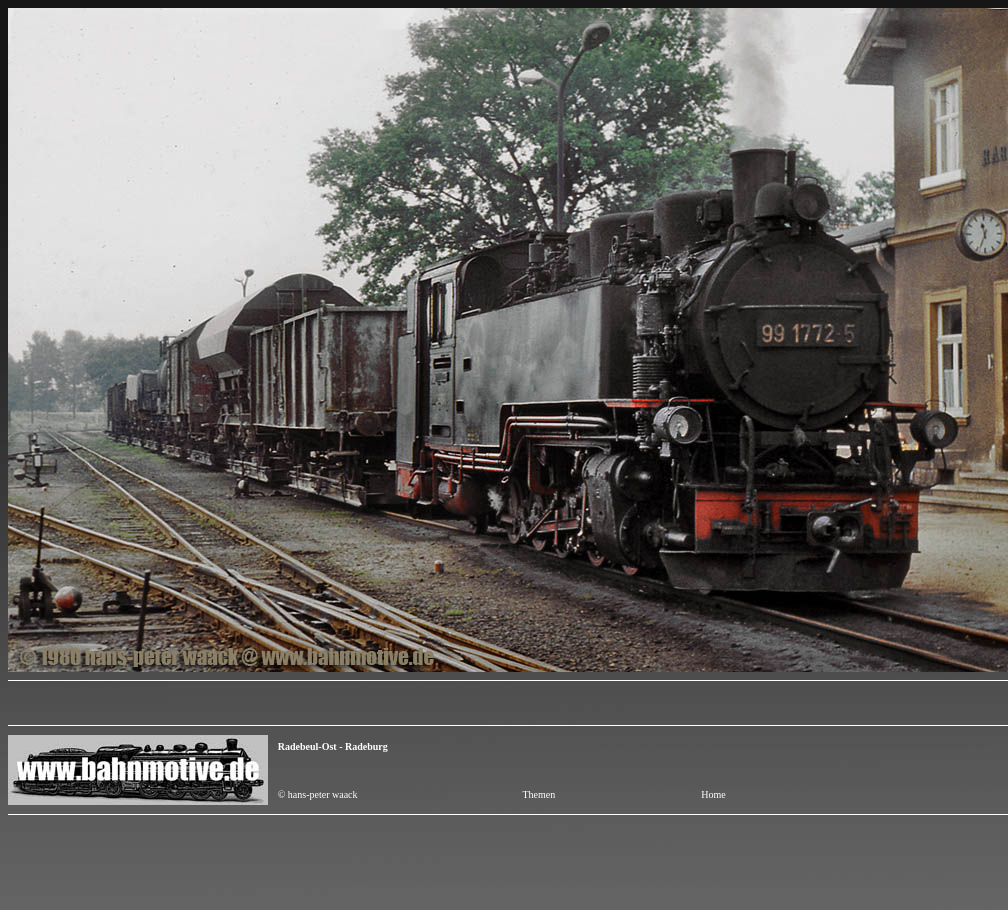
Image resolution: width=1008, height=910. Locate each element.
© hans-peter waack (318, 794)
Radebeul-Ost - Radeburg (334, 746)
